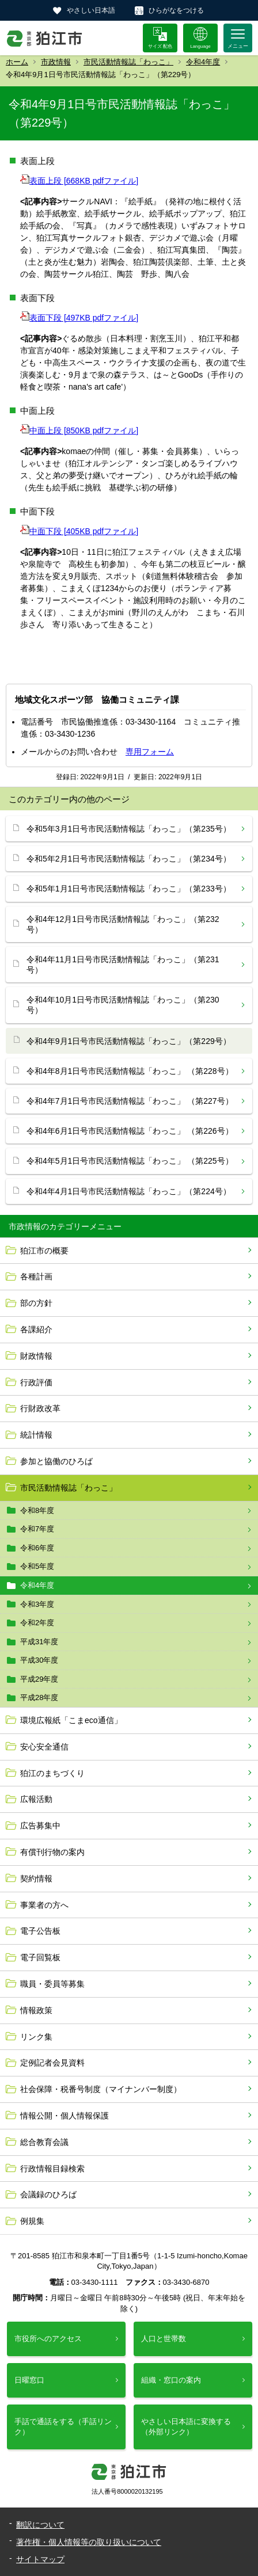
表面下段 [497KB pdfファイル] (79, 317)
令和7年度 (37, 1529)
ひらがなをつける (176, 10)
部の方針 (36, 1303)
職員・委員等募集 (52, 1983)
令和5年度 (37, 1566)
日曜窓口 (29, 2380)
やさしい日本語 (91, 10)
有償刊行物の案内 (52, 1852)
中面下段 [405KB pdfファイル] (79, 531)
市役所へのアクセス (48, 2338)
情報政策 (36, 2010)
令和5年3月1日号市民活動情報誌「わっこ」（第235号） (128, 828)
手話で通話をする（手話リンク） (63, 2426)
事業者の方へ (44, 1905)
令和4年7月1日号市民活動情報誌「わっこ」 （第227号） (129, 1101)
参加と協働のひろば (56, 1461)
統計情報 (36, 1434)
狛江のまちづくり (52, 1773)
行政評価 (36, 1382)
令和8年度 (37, 1510)
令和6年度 (37, 1548)
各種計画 (36, 1276)
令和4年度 (203, 62)
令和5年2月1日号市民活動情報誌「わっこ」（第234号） (128, 858)
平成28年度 (39, 1697)
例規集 (32, 2221)
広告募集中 (40, 1825)
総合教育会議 (44, 2142)
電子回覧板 (40, 1957)
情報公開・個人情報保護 (64, 2115)
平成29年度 (39, 1679)
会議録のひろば (48, 2194)
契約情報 (36, 1878)
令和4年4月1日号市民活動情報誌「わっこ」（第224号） (128, 1191)
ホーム (17, 62)
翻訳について (40, 2524)
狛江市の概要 (44, 1250)
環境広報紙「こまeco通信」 (71, 1720)
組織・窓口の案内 (171, 2380)
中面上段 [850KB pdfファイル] (79, 430)
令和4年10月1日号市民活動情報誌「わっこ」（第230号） (122, 1005)
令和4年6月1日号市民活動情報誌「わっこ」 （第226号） (129, 1130)
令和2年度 (37, 1622)
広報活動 (36, 1799)
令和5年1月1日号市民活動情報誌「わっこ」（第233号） (128, 888)
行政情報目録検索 (52, 2168)
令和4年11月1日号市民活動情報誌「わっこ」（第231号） (122, 964)
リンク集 (36, 2036)
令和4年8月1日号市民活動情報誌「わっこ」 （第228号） (129, 1071)
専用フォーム (150, 751)
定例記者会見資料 (52, 2062)
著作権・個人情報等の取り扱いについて (88, 2542)
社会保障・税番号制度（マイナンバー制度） (100, 2089)
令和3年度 (37, 1604)
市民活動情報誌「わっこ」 (128, 62)
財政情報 (36, 1356)
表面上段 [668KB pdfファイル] (79, 180)
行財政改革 (40, 1408)
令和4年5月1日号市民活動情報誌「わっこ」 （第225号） (129, 1160)
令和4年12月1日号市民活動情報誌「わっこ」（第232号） (122, 924)
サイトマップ (40, 2559)
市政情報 (56, 62)
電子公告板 (40, 1930)
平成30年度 (39, 1660)
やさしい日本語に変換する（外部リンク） (186, 2426)
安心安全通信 (44, 1746)
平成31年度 (39, 1641)
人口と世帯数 (163, 2338)
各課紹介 (36, 1329)
